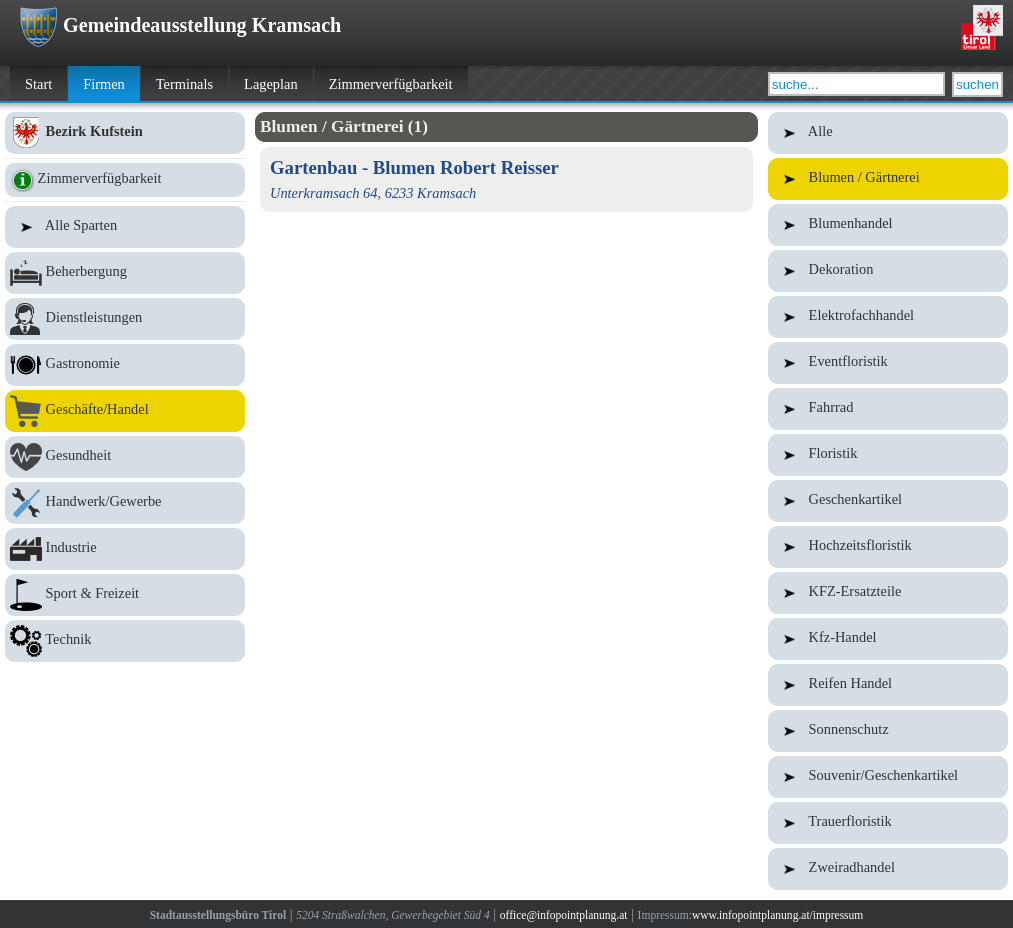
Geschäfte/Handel (125, 411)
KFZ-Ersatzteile (888, 593)
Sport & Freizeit (125, 595)
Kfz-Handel (888, 639)
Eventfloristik (888, 363)
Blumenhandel (888, 225)
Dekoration (888, 271)
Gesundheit (125, 457)
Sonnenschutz (888, 731)
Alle (888, 133)
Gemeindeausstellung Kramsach (180, 25)
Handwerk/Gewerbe (125, 503)
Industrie (125, 549)
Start (38, 84)
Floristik (888, 455)
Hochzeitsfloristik (888, 547)
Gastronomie (125, 365)
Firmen (104, 84)
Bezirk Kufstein (125, 133)
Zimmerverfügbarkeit (391, 84)
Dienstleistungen (125, 319)
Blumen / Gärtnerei (888, 179)
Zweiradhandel (888, 869)
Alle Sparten (125, 227)
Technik (125, 641)
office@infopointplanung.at (564, 915)
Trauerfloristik (888, 823)
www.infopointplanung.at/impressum (777, 915)
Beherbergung (125, 273)
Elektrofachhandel (888, 317)
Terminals (184, 84)
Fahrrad (888, 409)
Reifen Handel (888, 685)
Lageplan (271, 84)
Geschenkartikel (888, 501)
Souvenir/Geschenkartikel (888, 777)
